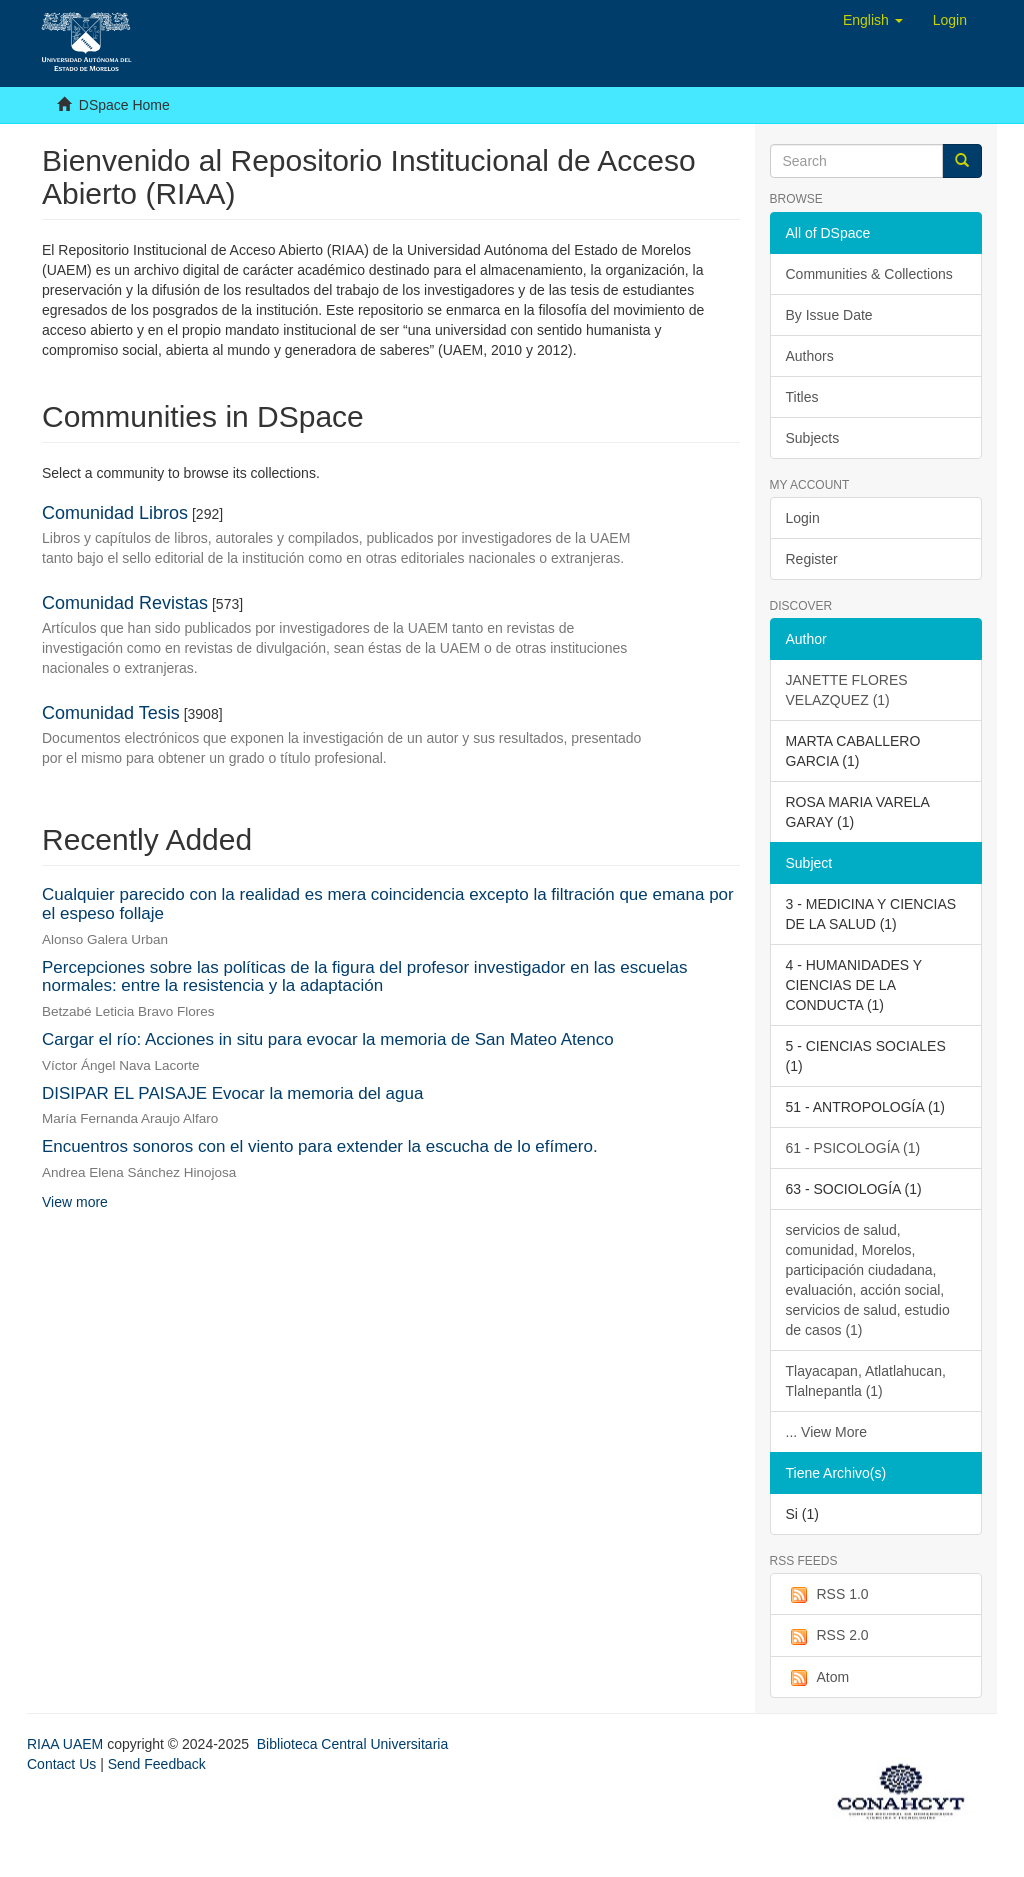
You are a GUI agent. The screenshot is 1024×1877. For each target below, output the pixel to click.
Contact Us (61, 1764)
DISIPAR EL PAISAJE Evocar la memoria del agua (232, 1093)
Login (803, 518)
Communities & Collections (869, 274)
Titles (802, 397)
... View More (826, 1432)
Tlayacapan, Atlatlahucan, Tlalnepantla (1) (866, 1381)
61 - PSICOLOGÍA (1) (853, 1148)
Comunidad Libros (115, 513)
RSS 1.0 (827, 1595)
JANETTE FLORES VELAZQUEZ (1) (847, 690)
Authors (810, 356)
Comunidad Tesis (111, 713)
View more (75, 1202)
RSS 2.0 (827, 1636)
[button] (873, 20)
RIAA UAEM (67, 1744)
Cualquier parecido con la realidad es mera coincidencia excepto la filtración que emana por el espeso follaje (388, 904)
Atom (818, 1678)
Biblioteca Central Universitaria (352, 1744)
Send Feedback (157, 1764)
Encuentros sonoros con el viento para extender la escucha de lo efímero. (320, 1146)
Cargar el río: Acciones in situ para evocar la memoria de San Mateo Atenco (328, 1039)
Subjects (813, 438)
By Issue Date (829, 315)
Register (812, 559)
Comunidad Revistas (125, 603)
